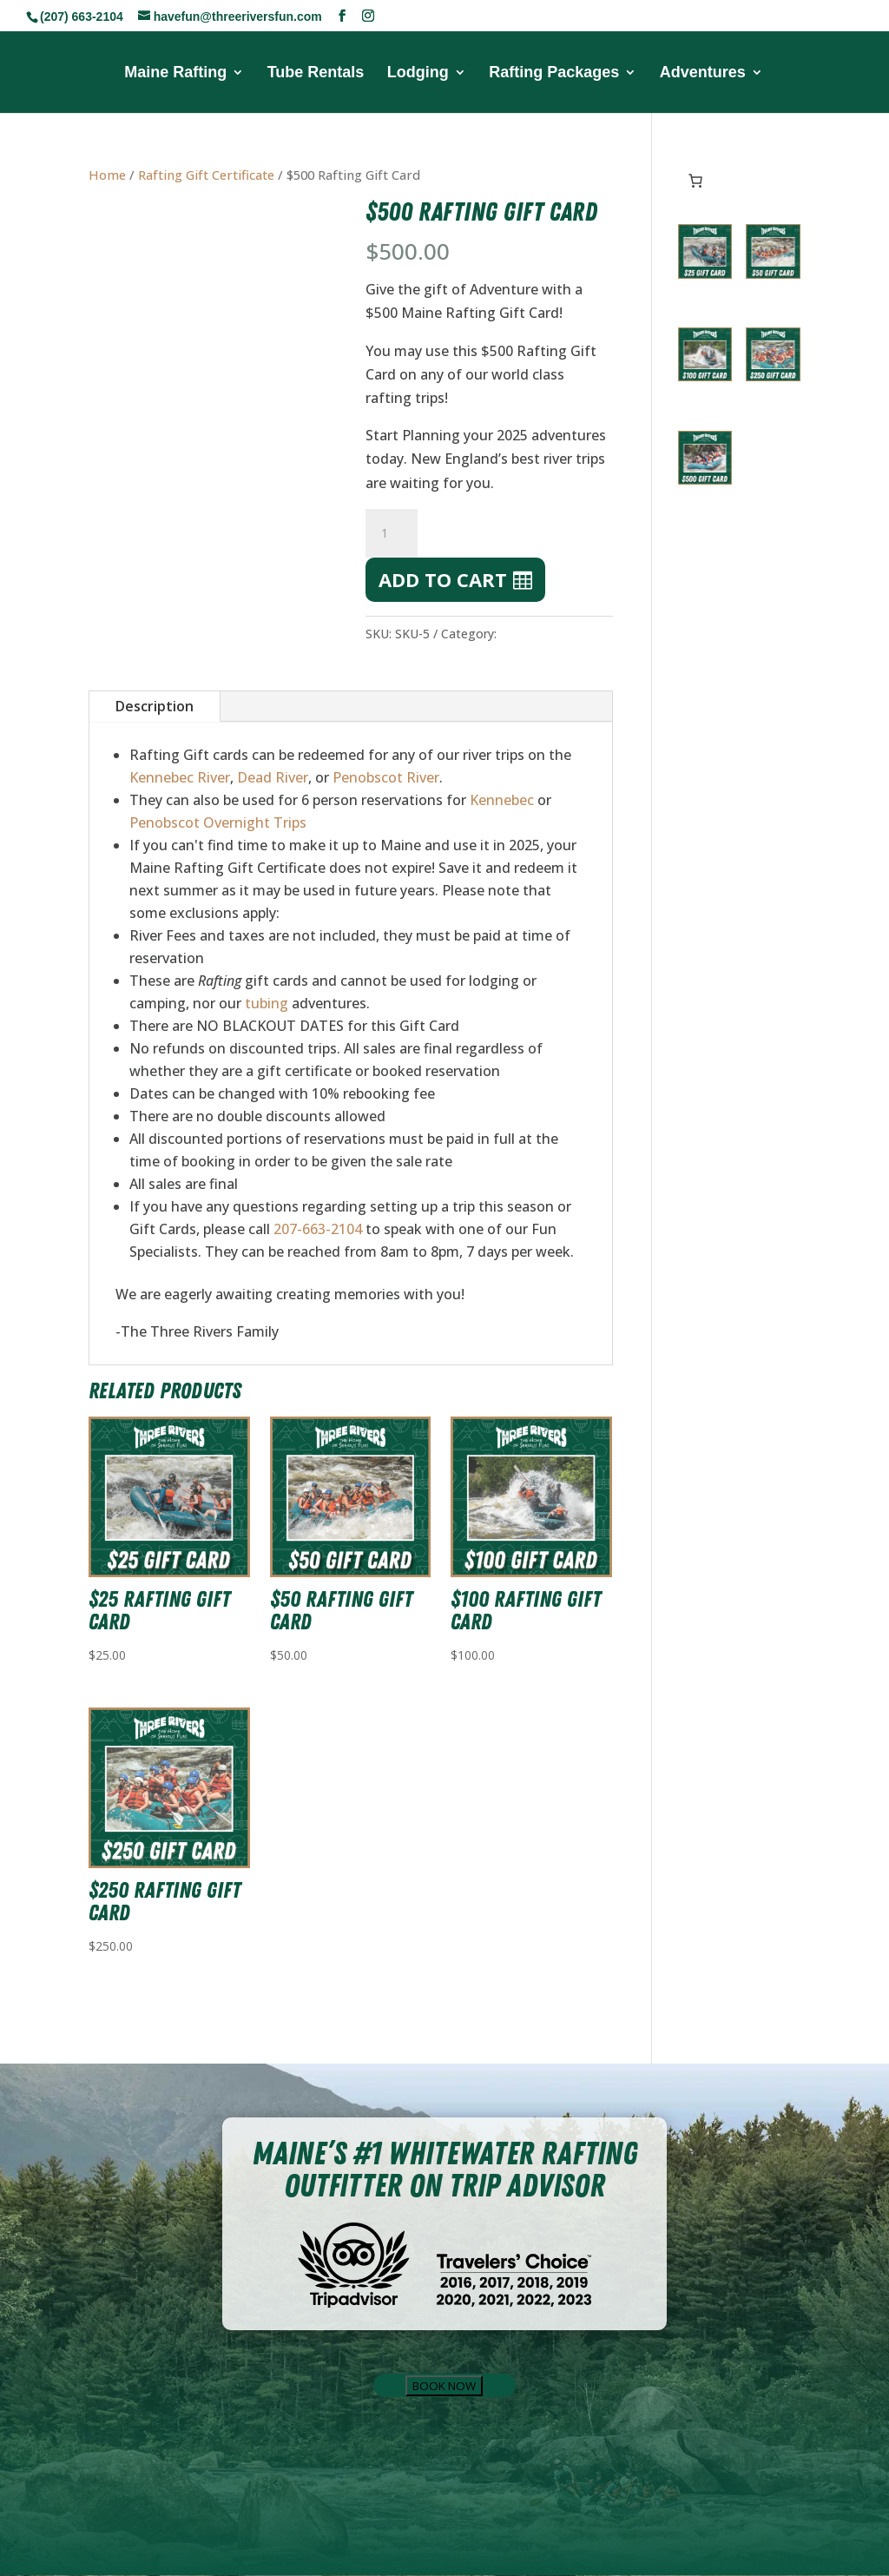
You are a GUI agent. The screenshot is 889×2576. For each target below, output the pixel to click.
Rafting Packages (554, 73)
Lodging (418, 73)
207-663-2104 (317, 1228)
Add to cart (443, 579)
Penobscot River (386, 777)
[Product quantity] (391, 533)
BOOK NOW (444, 2386)
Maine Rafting (175, 73)
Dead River (272, 777)
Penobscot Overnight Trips (217, 822)
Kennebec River (179, 777)
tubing (266, 1003)
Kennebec (502, 799)
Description (154, 706)
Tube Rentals (316, 73)
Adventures (703, 73)
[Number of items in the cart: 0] (695, 180)
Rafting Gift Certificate (206, 174)
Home (107, 174)
